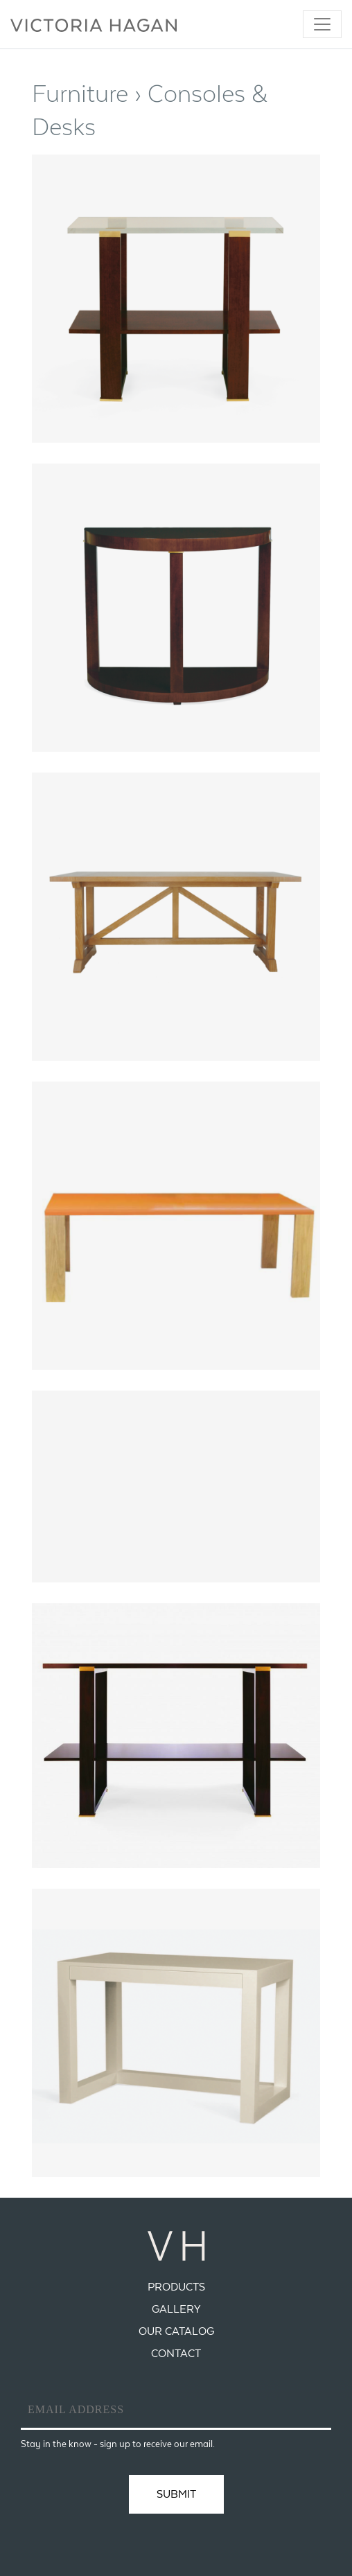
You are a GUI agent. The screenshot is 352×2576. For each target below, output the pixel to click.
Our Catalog (176, 2331)
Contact (176, 2353)
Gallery (176, 2308)
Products (176, 2286)
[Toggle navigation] (322, 24)
